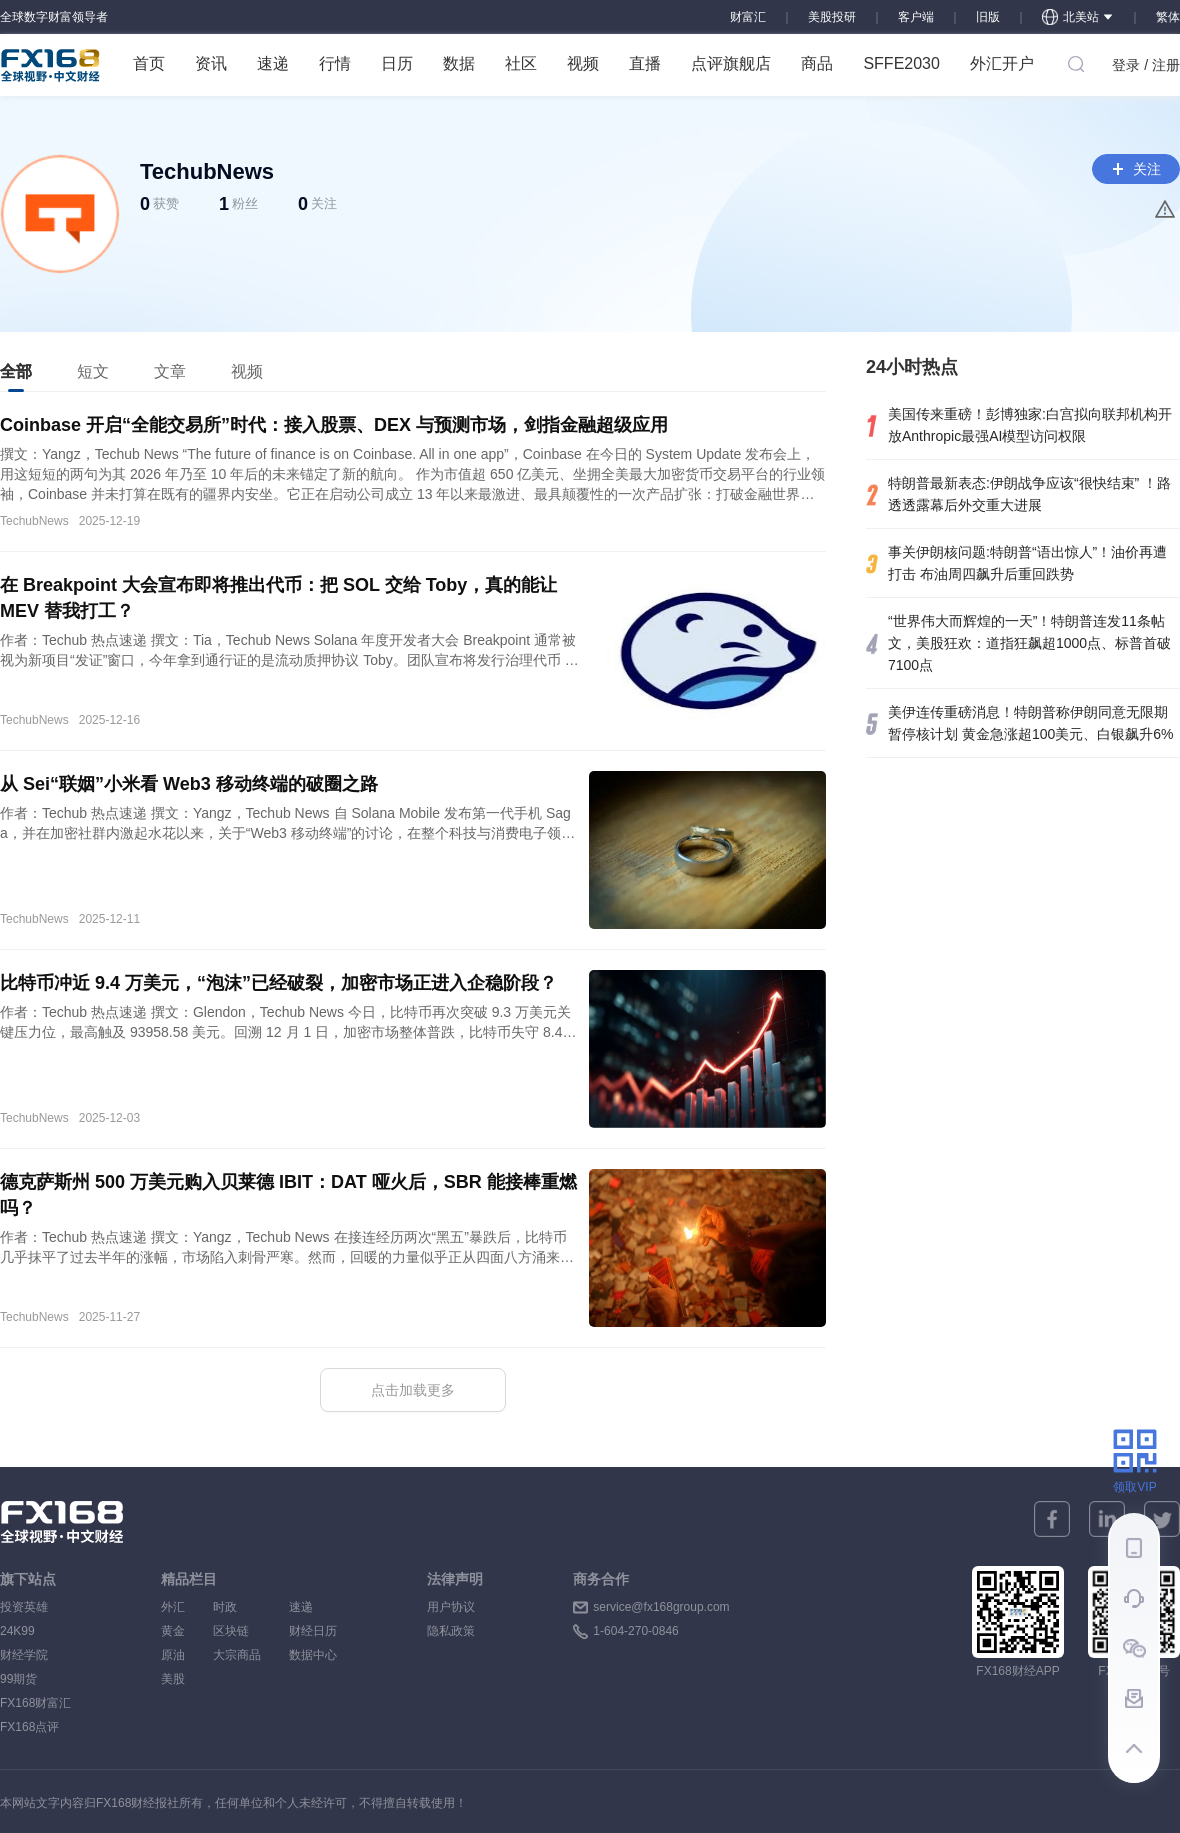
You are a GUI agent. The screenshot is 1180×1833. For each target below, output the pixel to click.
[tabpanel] (413, 912)
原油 (173, 1655)
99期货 (18, 1679)
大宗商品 (237, 1655)
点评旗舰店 (731, 63)
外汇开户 (1002, 63)
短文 (93, 371)
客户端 (916, 17)
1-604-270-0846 (635, 1631)
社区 (521, 63)
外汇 (173, 1607)
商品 (817, 63)
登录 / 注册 (1146, 65)
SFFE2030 (901, 63)
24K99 (17, 1631)
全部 (16, 377)
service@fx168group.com (661, 1607)
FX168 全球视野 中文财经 (50, 65)
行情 (335, 63)
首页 (149, 63)
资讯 (211, 63)
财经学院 (24, 1655)
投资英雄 (24, 1607)
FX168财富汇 (35, 1703)
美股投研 (832, 17)
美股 (173, 1679)
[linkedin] (1107, 1519)
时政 (237, 1607)
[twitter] (1162, 1519)
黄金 (173, 1631)
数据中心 (313, 1655)
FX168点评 (29, 1727)
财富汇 (748, 17)
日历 (397, 63)
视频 (583, 63)
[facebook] (1052, 1519)
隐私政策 (451, 1631)
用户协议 (451, 1607)
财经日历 (313, 1631)
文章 (170, 371)
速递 (273, 63)
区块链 (237, 1631)
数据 (459, 63)
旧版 (988, 17)
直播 (645, 63)
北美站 (1078, 17)
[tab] (16, 372)
